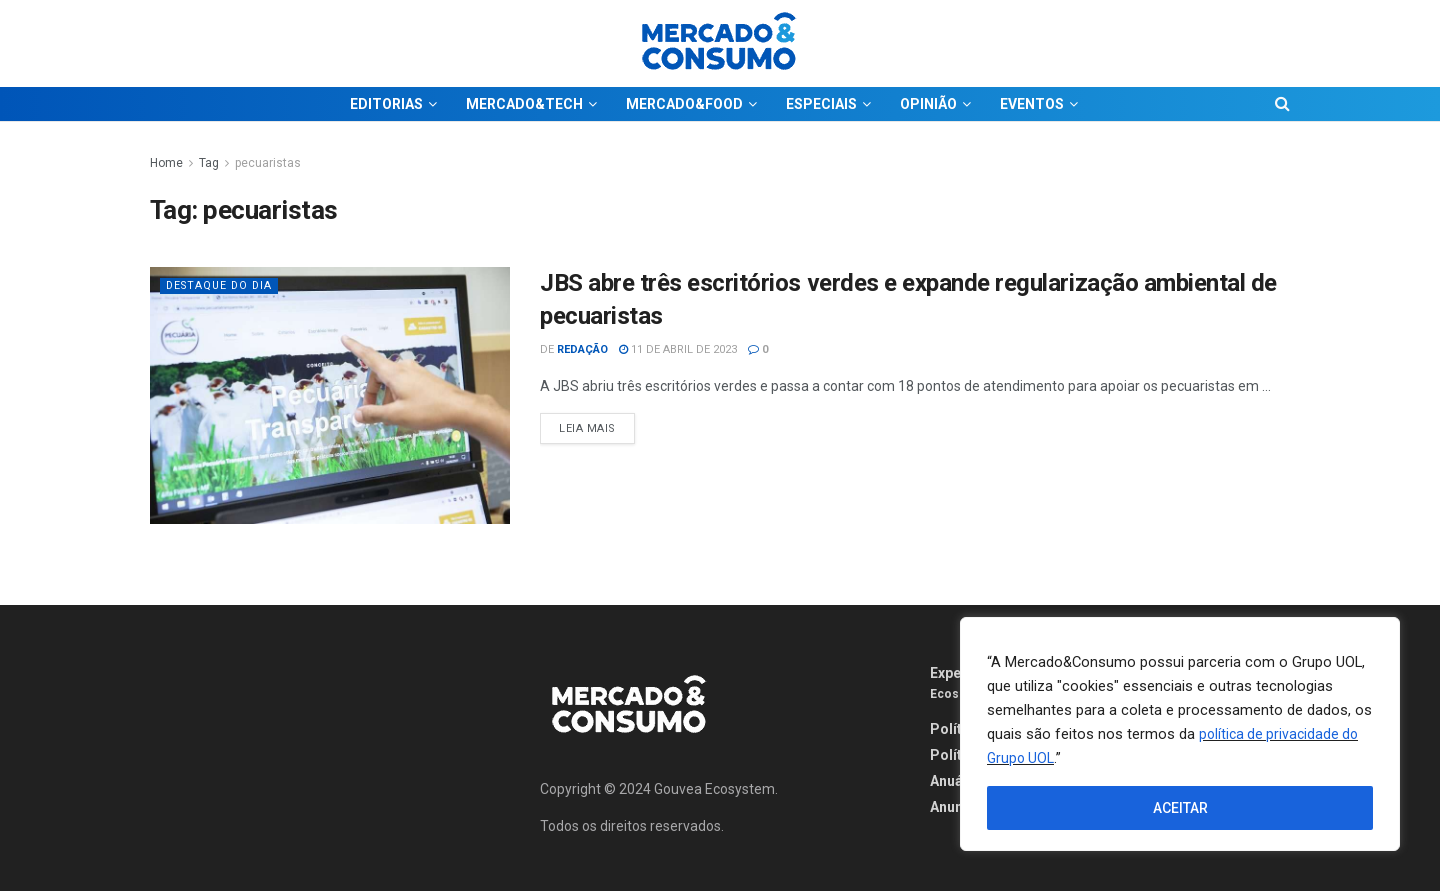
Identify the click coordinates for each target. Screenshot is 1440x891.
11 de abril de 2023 (678, 349)
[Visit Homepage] (720, 43)
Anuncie (956, 807)
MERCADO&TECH (524, 104)
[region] (1180, 734)
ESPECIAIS (821, 104)
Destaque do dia (222, 285)
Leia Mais (597, 424)
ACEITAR (1180, 808)
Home (166, 163)
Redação (582, 349)
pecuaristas (268, 163)
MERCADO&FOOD (684, 104)
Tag (209, 163)
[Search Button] (1282, 104)
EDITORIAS (386, 104)
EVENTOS (1032, 104)
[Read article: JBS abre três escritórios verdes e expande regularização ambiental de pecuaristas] (330, 395)
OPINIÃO (928, 104)
